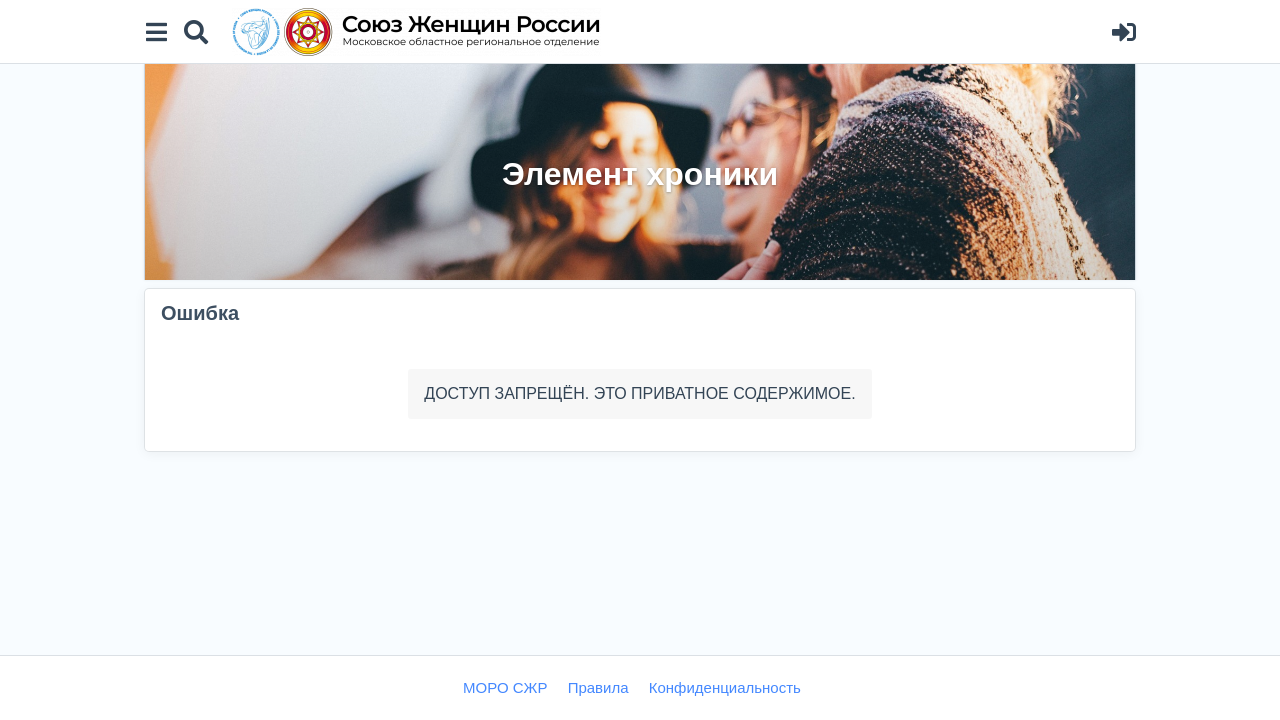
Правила (598, 687)
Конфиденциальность (725, 687)
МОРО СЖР (505, 687)
